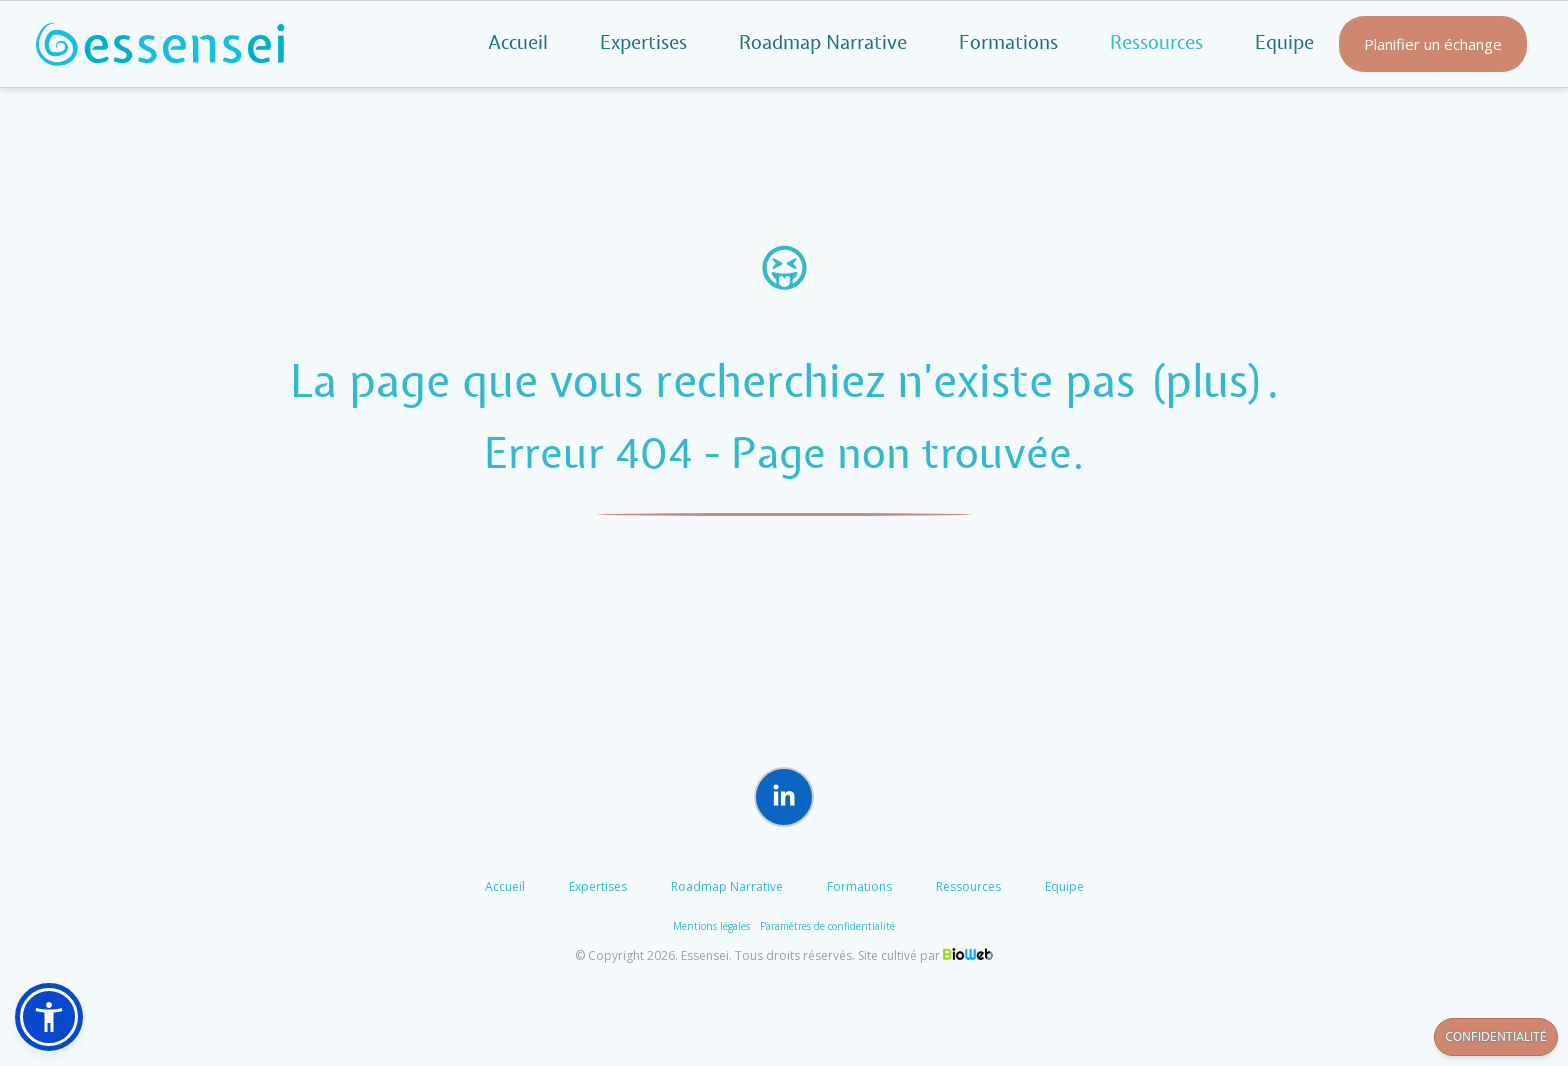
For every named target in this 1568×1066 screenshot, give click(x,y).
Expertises (643, 43)
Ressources (968, 886)
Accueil (518, 43)
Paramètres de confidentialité (827, 926)
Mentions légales (711, 926)
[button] (49, 1017)
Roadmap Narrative (823, 43)
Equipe (1284, 43)
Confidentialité (1496, 1037)
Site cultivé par (925, 955)
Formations (1008, 43)
